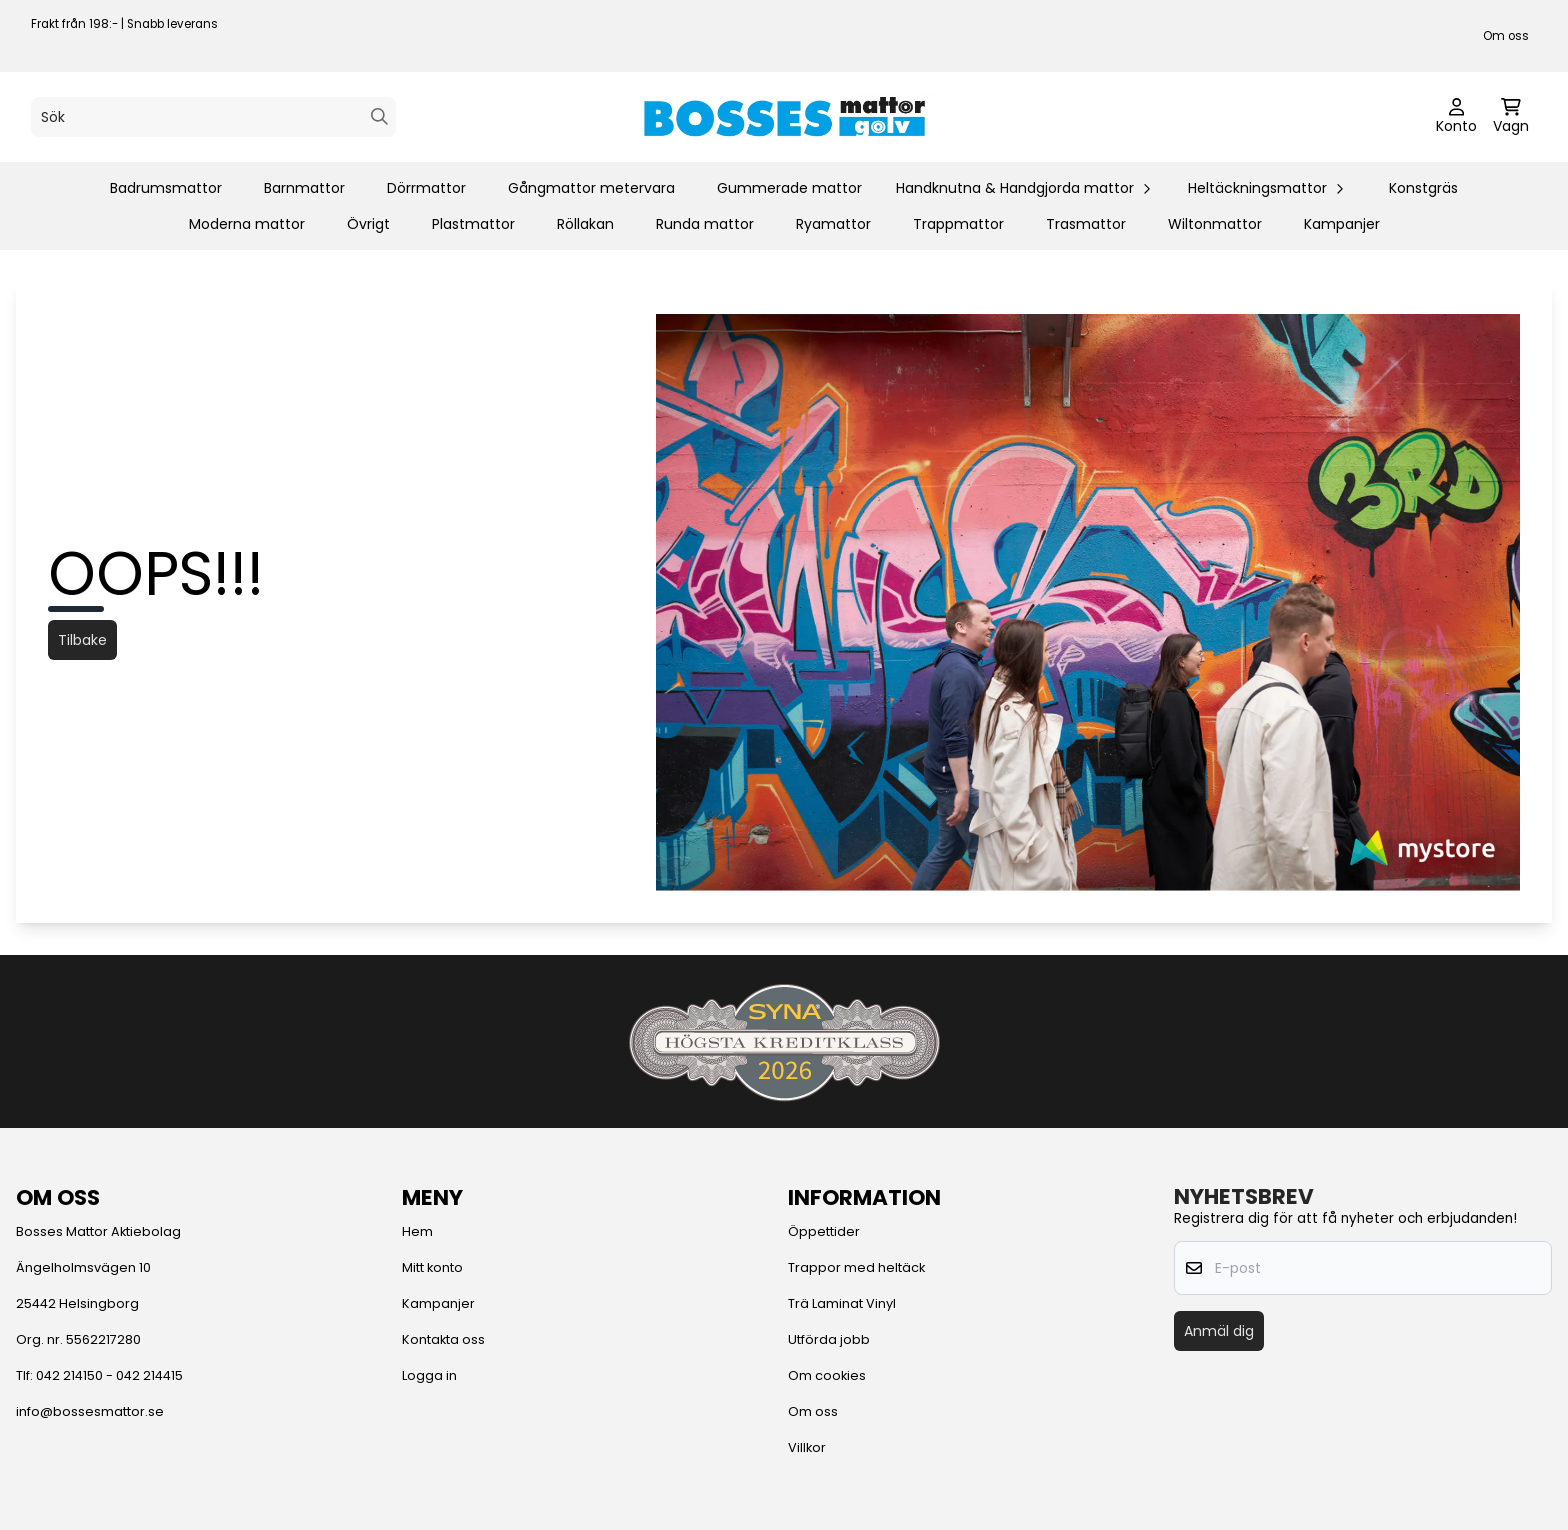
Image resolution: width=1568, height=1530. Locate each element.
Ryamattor (833, 224)
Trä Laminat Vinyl (842, 1303)
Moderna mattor (247, 224)
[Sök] (213, 117)
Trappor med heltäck (856, 1267)
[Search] (379, 116)
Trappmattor (958, 224)
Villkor (807, 1447)
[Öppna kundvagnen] (1511, 117)
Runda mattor (705, 224)
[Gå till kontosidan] (1456, 117)
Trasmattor (1086, 224)
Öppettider (824, 1231)
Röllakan (585, 224)
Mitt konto (432, 1267)
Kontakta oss (443, 1339)
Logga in (429, 1375)
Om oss (1506, 36)
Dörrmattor (426, 188)
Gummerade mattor (789, 188)
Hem (417, 1231)
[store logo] (784, 117)
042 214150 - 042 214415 (109, 1375)
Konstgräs (1423, 188)
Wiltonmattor (1215, 224)
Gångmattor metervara (591, 188)
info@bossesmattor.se (90, 1411)
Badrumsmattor (166, 188)
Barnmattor (304, 188)
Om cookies (827, 1375)
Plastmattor (473, 224)
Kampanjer (1342, 224)
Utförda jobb (829, 1339)
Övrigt (368, 224)
